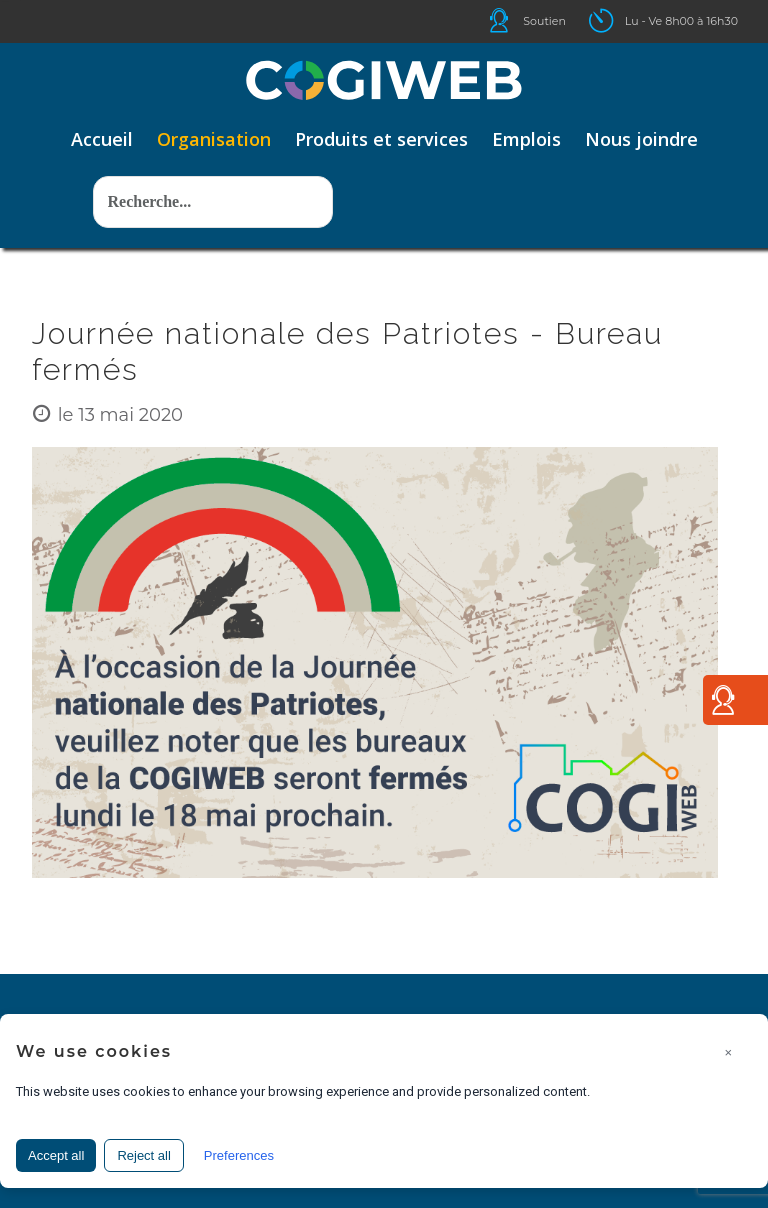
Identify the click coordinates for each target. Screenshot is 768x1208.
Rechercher (93, 146)
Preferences (239, 1155)
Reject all (143, 1155)
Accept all (56, 1155)
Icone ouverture (619, 20)
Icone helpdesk (517, 20)
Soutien (544, 21)
